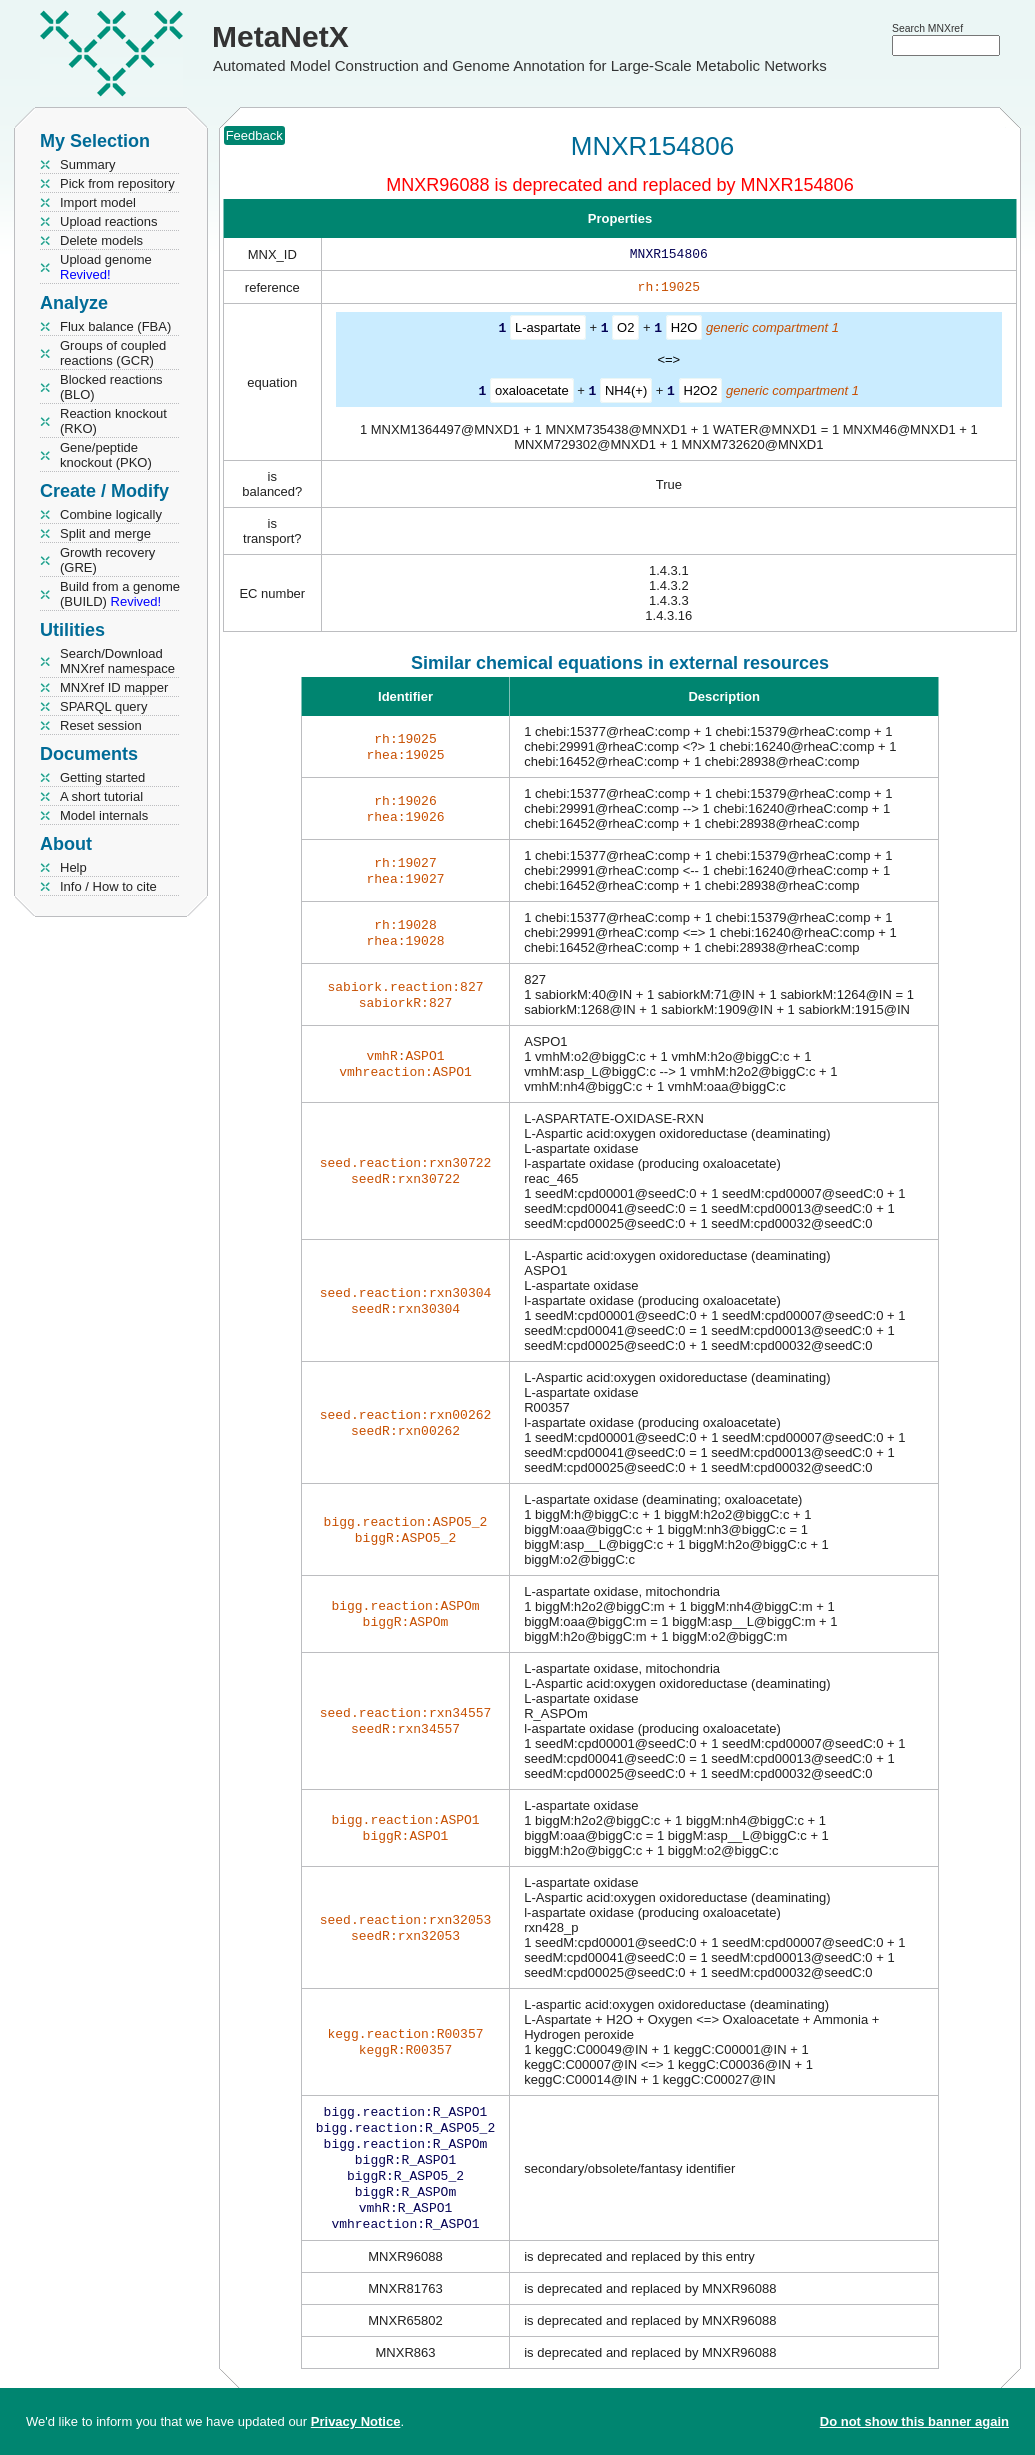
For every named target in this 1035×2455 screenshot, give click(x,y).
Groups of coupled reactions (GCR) (113, 353)
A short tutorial (101, 796)
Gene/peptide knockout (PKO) (106, 455)
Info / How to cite (108, 886)
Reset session (101, 725)
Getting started (102, 777)
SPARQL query (103, 706)
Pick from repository (117, 183)
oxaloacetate (532, 393)
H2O (684, 331)
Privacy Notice (356, 2421)
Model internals (104, 815)
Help (73, 867)
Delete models (101, 240)
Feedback (254, 135)
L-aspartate (548, 331)
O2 (625, 331)
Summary (88, 164)
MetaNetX (280, 36)
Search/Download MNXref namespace (117, 661)
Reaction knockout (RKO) (113, 421)
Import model (98, 202)
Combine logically (111, 514)
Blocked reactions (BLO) (111, 387)
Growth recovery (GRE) (107, 560)
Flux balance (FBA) (115, 326)
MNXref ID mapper (114, 687)
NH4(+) (626, 393)
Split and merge (105, 533)
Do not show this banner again (914, 2421)
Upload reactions (109, 221)
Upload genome (106, 267)
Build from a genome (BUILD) (120, 594)
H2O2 (701, 393)
